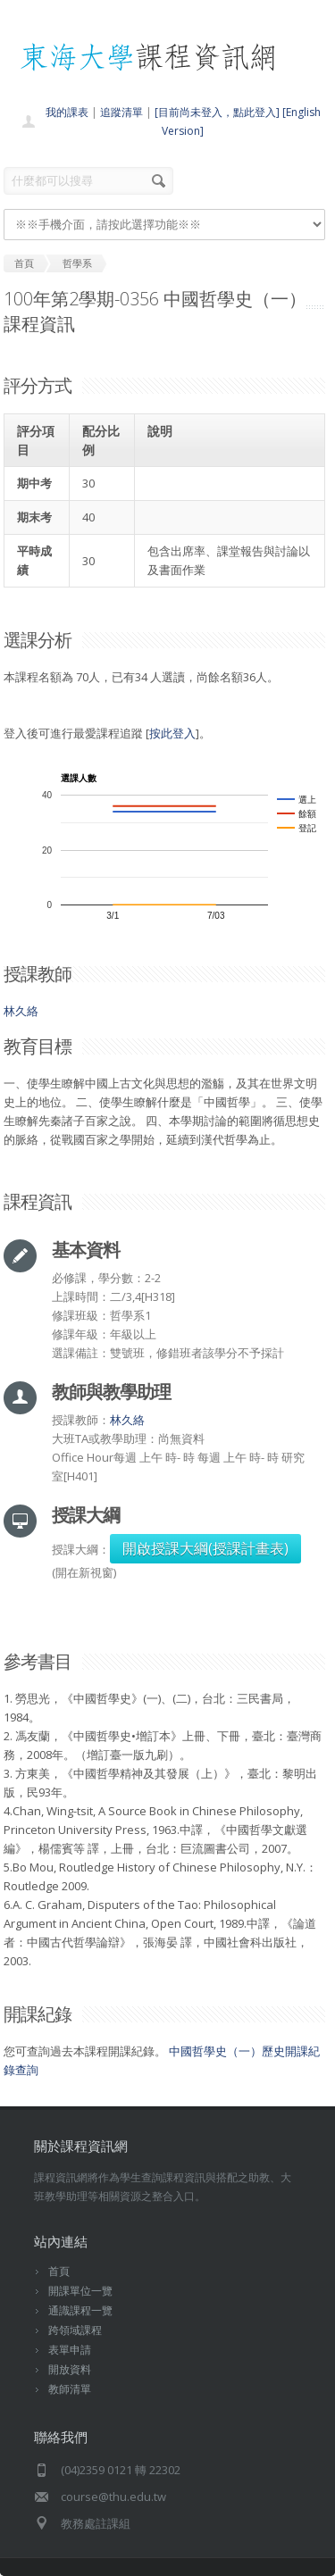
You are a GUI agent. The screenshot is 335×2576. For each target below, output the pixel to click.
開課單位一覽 (80, 2290)
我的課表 (67, 112)
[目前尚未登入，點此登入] (217, 112)
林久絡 (21, 1011)
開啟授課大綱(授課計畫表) (205, 1548)
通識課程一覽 (80, 2310)
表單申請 (69, 2349)
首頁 (59, 2271)
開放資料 (69, 2369)
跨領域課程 (75, 2330)
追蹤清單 (121, 112)
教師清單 (69, 2389)
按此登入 (172, 733)
